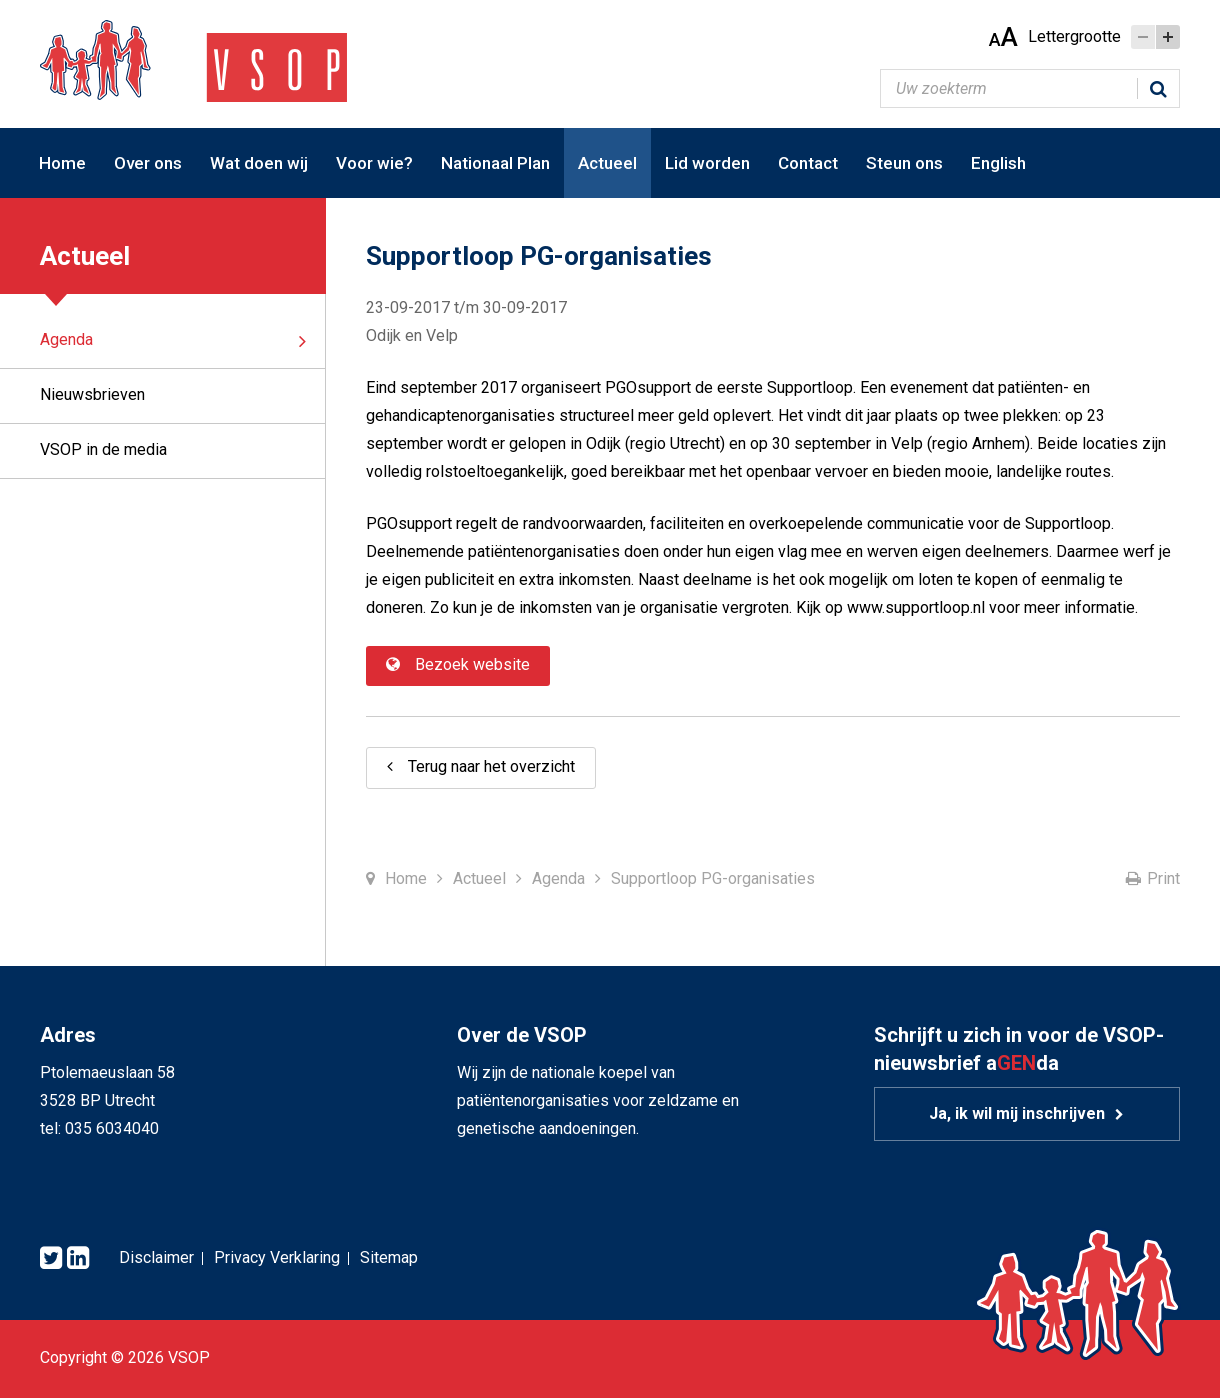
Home (62, 163)
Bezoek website (472, 664)
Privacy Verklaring (277, 1257)
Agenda (66, 339)
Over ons (148, 163)
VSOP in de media (103, 449)
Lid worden (707, 163)
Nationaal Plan (495, 163)
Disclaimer (156, 1257)
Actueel (607, 163)
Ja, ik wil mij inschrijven (1017, 1113)
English (998, 163)
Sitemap (389, 1257)
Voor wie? (374, 163)
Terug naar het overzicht (491, 766)
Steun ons (904, 163)
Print (1163, 878)
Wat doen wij (259, 163)
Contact (808, 163)
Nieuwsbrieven (92, 394)
